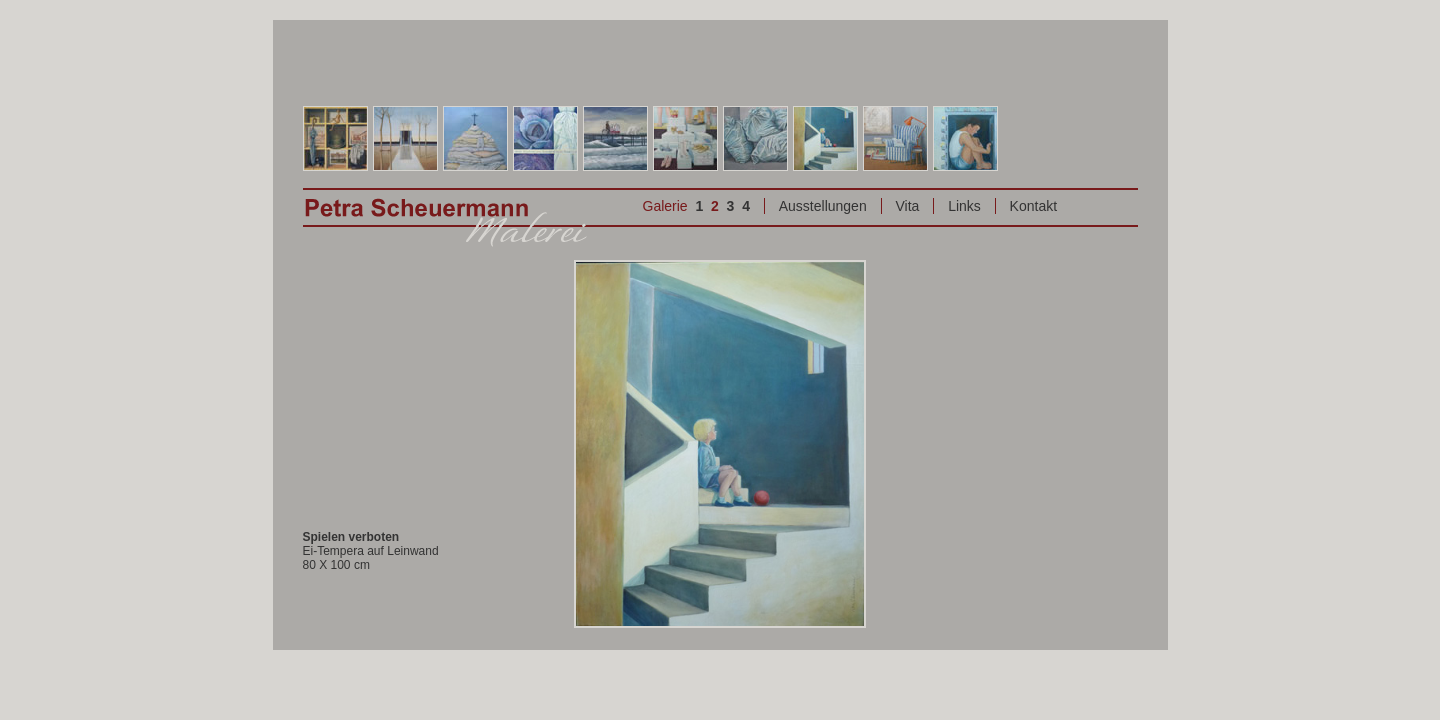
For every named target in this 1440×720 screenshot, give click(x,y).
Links (964, 206)
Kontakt (1033, 206)
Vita (907, 206)
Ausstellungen (823, 206)
